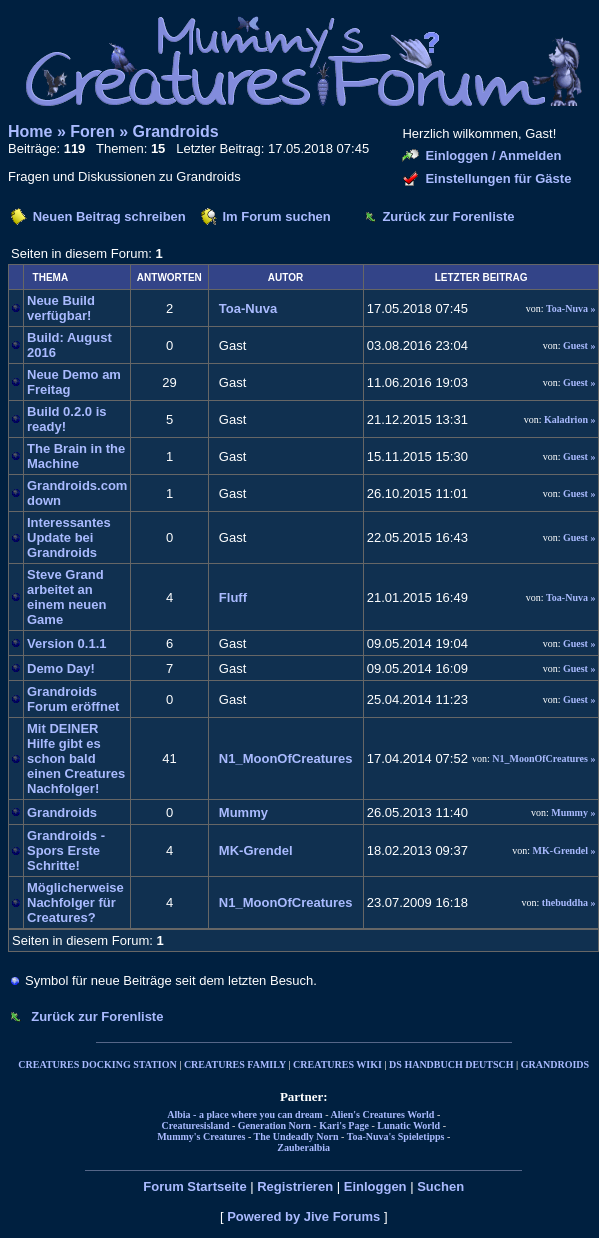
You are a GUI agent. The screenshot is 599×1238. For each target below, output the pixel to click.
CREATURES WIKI (337, 1064)
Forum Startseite (194, 1186)
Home (30, 131)
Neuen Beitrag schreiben (109, 216)
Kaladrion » (569, 419)
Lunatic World (408, 1125)
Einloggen (375, 1186)
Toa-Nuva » (570, 308)
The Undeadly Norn (296, 1136)
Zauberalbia (303, 1147)
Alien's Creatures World (382, 1114)
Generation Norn (274, 1125)
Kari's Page (344, 1125)
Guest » (579, 345)
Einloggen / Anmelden (493, 155)
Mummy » (573, 812)
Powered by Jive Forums (303, 1216)
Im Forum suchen (276, 216)
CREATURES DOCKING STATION (97, 1064)
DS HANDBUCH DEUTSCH (451, 1064)
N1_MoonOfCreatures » (543, 758)
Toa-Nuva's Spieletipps (396, 1136)
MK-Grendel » (564, 850)
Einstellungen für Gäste (498, 178)
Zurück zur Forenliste (448, 216)
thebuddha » (569, 902)
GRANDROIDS (555, 1064)
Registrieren (295, 1186)
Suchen (440, 1186)
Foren (92, 131)
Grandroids (176, 131)
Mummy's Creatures (201, 1136)
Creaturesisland (195, 1125)
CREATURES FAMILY (235, 1064)
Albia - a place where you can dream (244, 1114)
